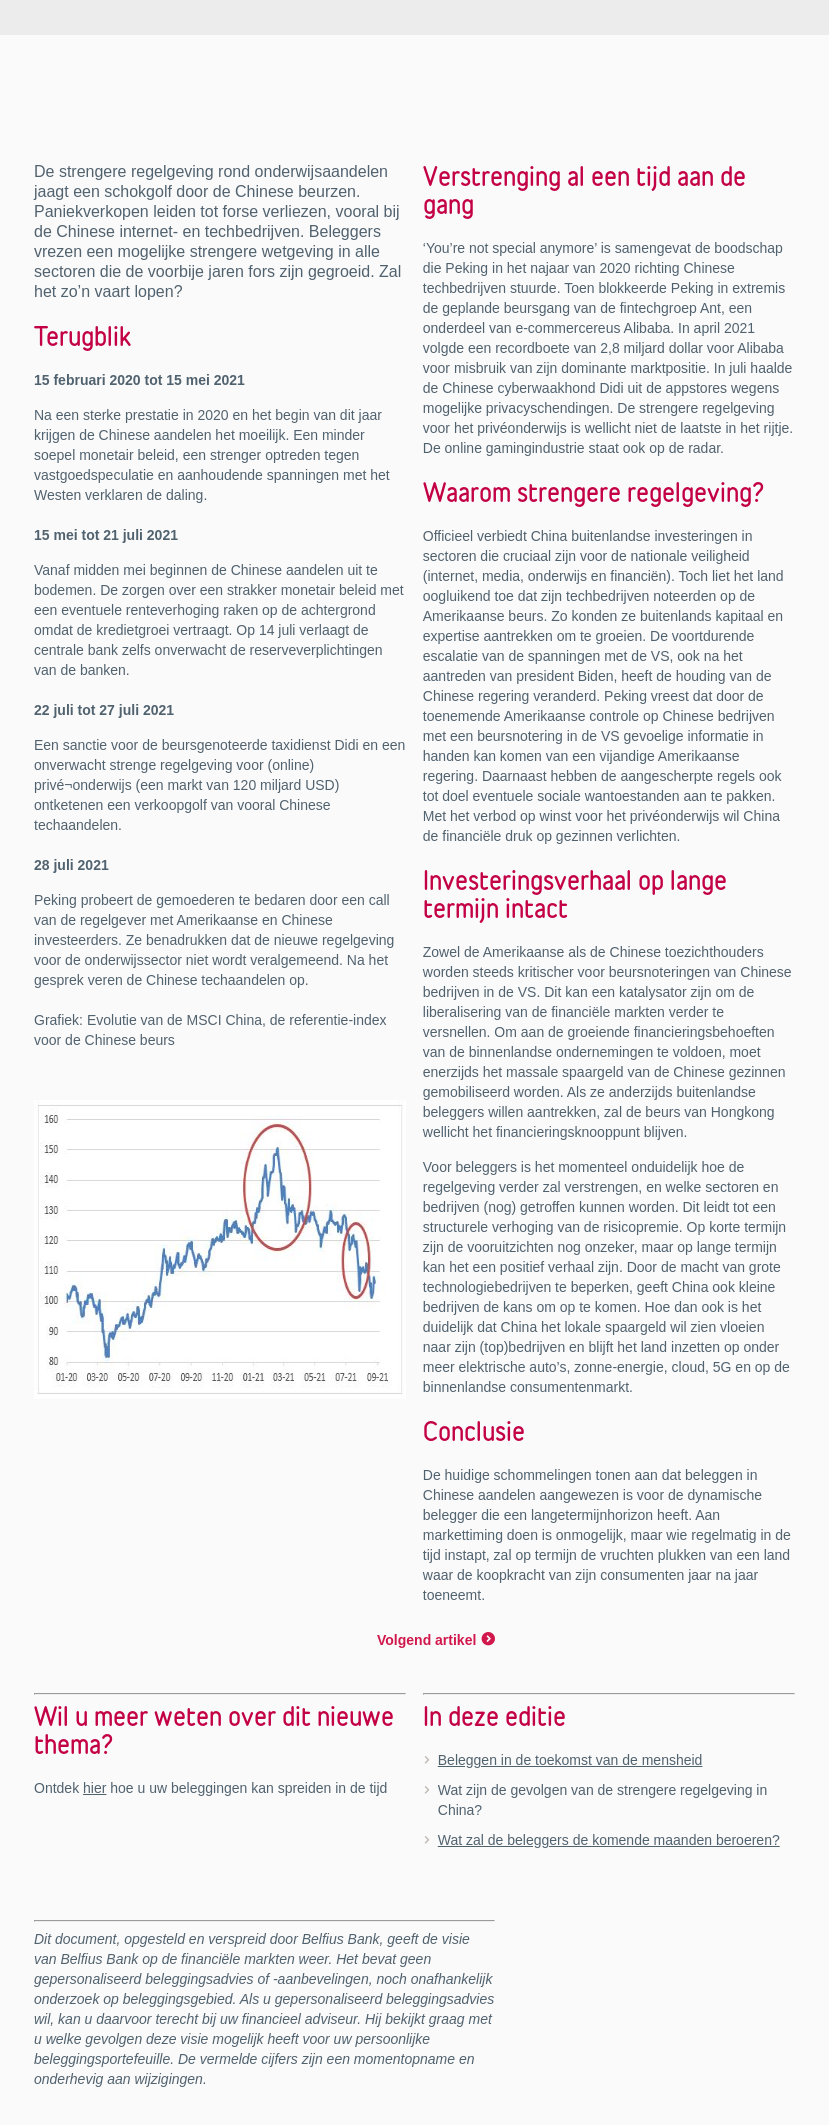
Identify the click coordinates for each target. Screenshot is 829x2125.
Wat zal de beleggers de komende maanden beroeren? (609, 1840)
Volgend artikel (426, 1640)
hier (94, 1788)
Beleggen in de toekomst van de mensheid (570, 1760)
